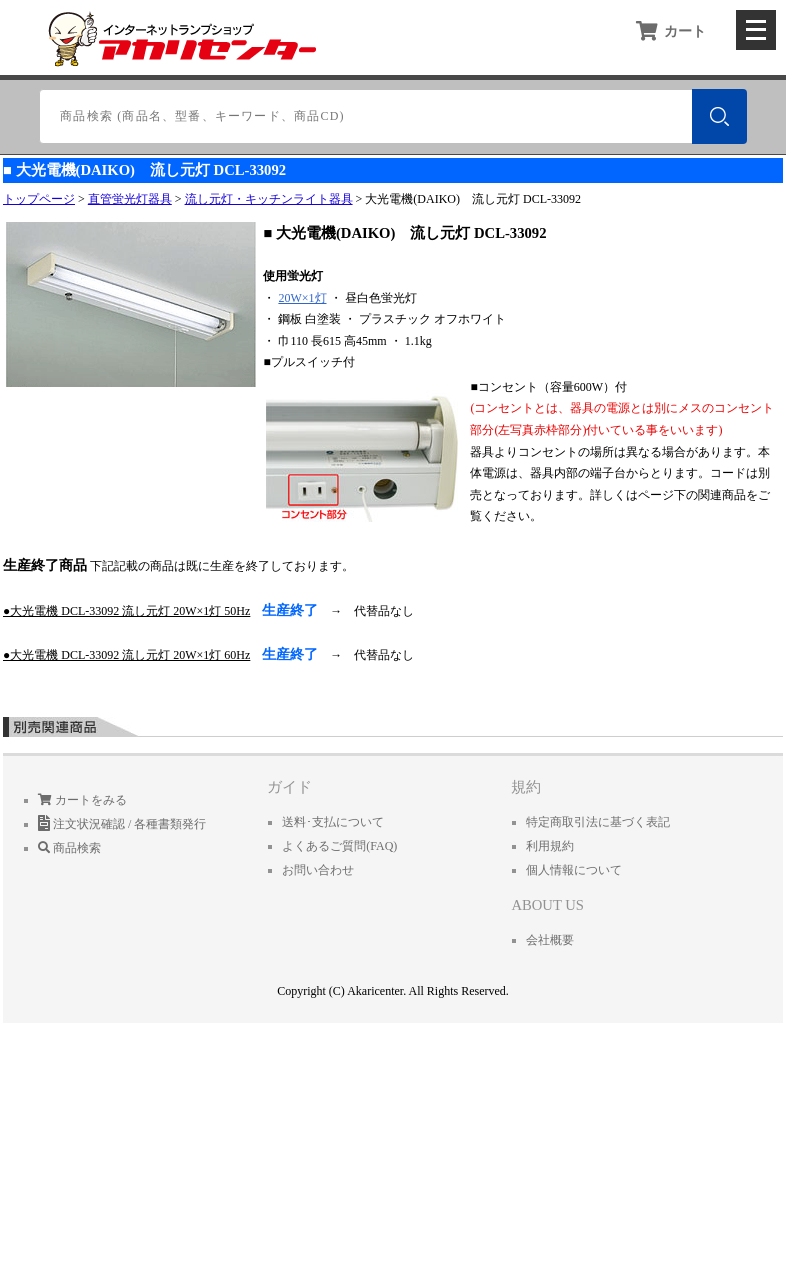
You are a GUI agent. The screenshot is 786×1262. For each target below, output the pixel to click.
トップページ (39, 199)
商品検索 (69, 848)
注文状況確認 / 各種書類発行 (122, 824)
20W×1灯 (302, 298)
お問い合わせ (318, 870)
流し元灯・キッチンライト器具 (269, 199)
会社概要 (550, 940)
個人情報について (574, 870)
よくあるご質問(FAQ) (339, 846)
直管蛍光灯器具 (130, 199)
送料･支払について (333, 822)
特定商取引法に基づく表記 (598, 822)
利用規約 (550, 846)
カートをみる (82, 800)
